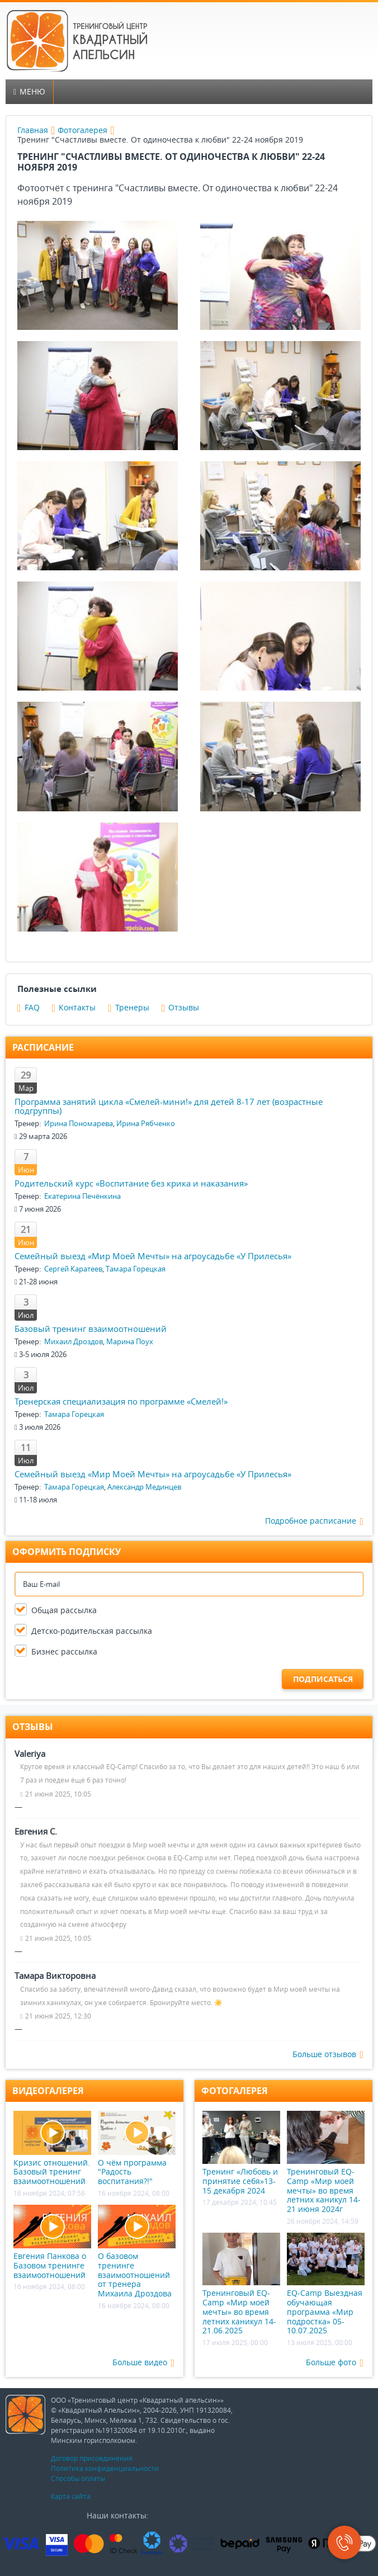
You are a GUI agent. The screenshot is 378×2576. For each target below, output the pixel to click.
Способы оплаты (78, 2478)
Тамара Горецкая (136, 1269)
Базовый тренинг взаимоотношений (91, 1328)
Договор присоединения (92, 2458)
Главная (32, 130)
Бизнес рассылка (64, 1651)
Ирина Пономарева (78, 1123)
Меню (29, 91)
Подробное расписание (314, 1521)
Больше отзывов (327, 2054)
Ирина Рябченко (145, 1123)
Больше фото (334, 2362)
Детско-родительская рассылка (91, 1630)
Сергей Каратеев (73, 1269)
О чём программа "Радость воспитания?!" (137, 2148)
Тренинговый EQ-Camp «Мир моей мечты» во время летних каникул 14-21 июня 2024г (326, 2162)
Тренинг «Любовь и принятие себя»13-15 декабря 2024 (241, 2153)
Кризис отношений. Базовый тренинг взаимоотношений (52, 2148)
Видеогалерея (48, 2091)
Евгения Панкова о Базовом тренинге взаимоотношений (52, 2242)
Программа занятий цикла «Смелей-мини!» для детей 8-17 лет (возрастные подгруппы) (169, 1106)
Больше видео (143, 2362)
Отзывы (181, 1007)
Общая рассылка (64, 1610)
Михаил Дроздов (73, 1341)
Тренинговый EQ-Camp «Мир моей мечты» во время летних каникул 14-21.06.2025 (241, 2284)
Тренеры (128, 1007)
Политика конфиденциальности (105, 2468)
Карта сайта (71, 2496)
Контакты (74, 1007)
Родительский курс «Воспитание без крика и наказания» (131, 1183)
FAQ (28, 1007)
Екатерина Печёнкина (82, 1196)
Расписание (43, 1047)
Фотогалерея (82, 130)
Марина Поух (129, 1341)
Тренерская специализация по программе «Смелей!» (121, 1401)
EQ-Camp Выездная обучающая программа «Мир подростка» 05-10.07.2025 (326, 2284)
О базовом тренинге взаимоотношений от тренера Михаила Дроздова (137, 2252)
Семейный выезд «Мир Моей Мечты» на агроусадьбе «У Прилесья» (153, 1255)
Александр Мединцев (144, 1487)
